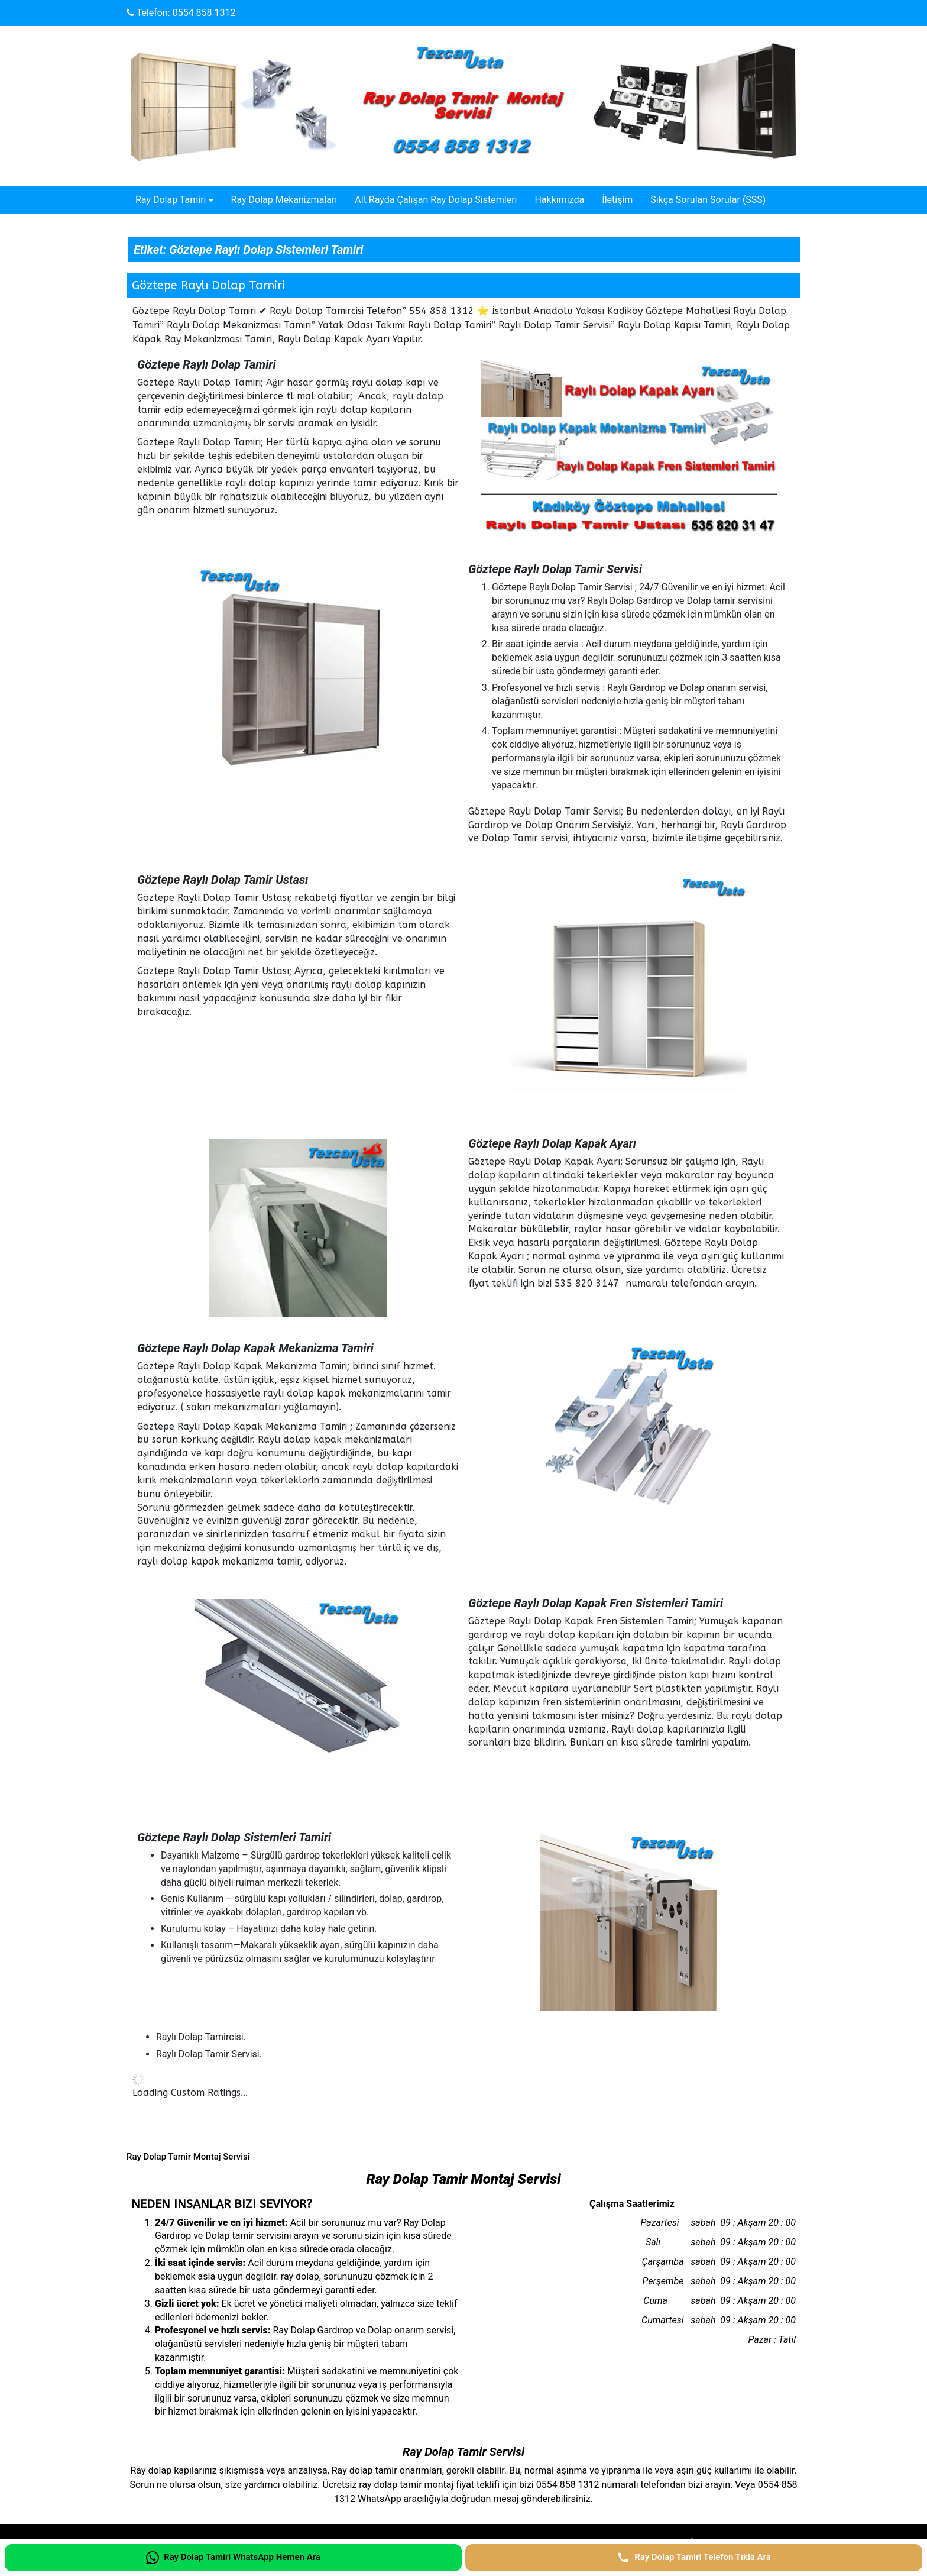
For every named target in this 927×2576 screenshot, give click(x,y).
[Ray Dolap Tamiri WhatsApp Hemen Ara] (233, 2557)
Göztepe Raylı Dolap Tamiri (208, 285)
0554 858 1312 (204, 12)
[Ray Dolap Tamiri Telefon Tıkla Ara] (693, 2557)
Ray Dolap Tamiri (170, 199)
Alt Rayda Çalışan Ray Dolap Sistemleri (436, 199)
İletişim (617, 199)
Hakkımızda (559, 199)
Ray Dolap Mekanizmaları (284, 199)
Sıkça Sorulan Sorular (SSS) (708, 199)
